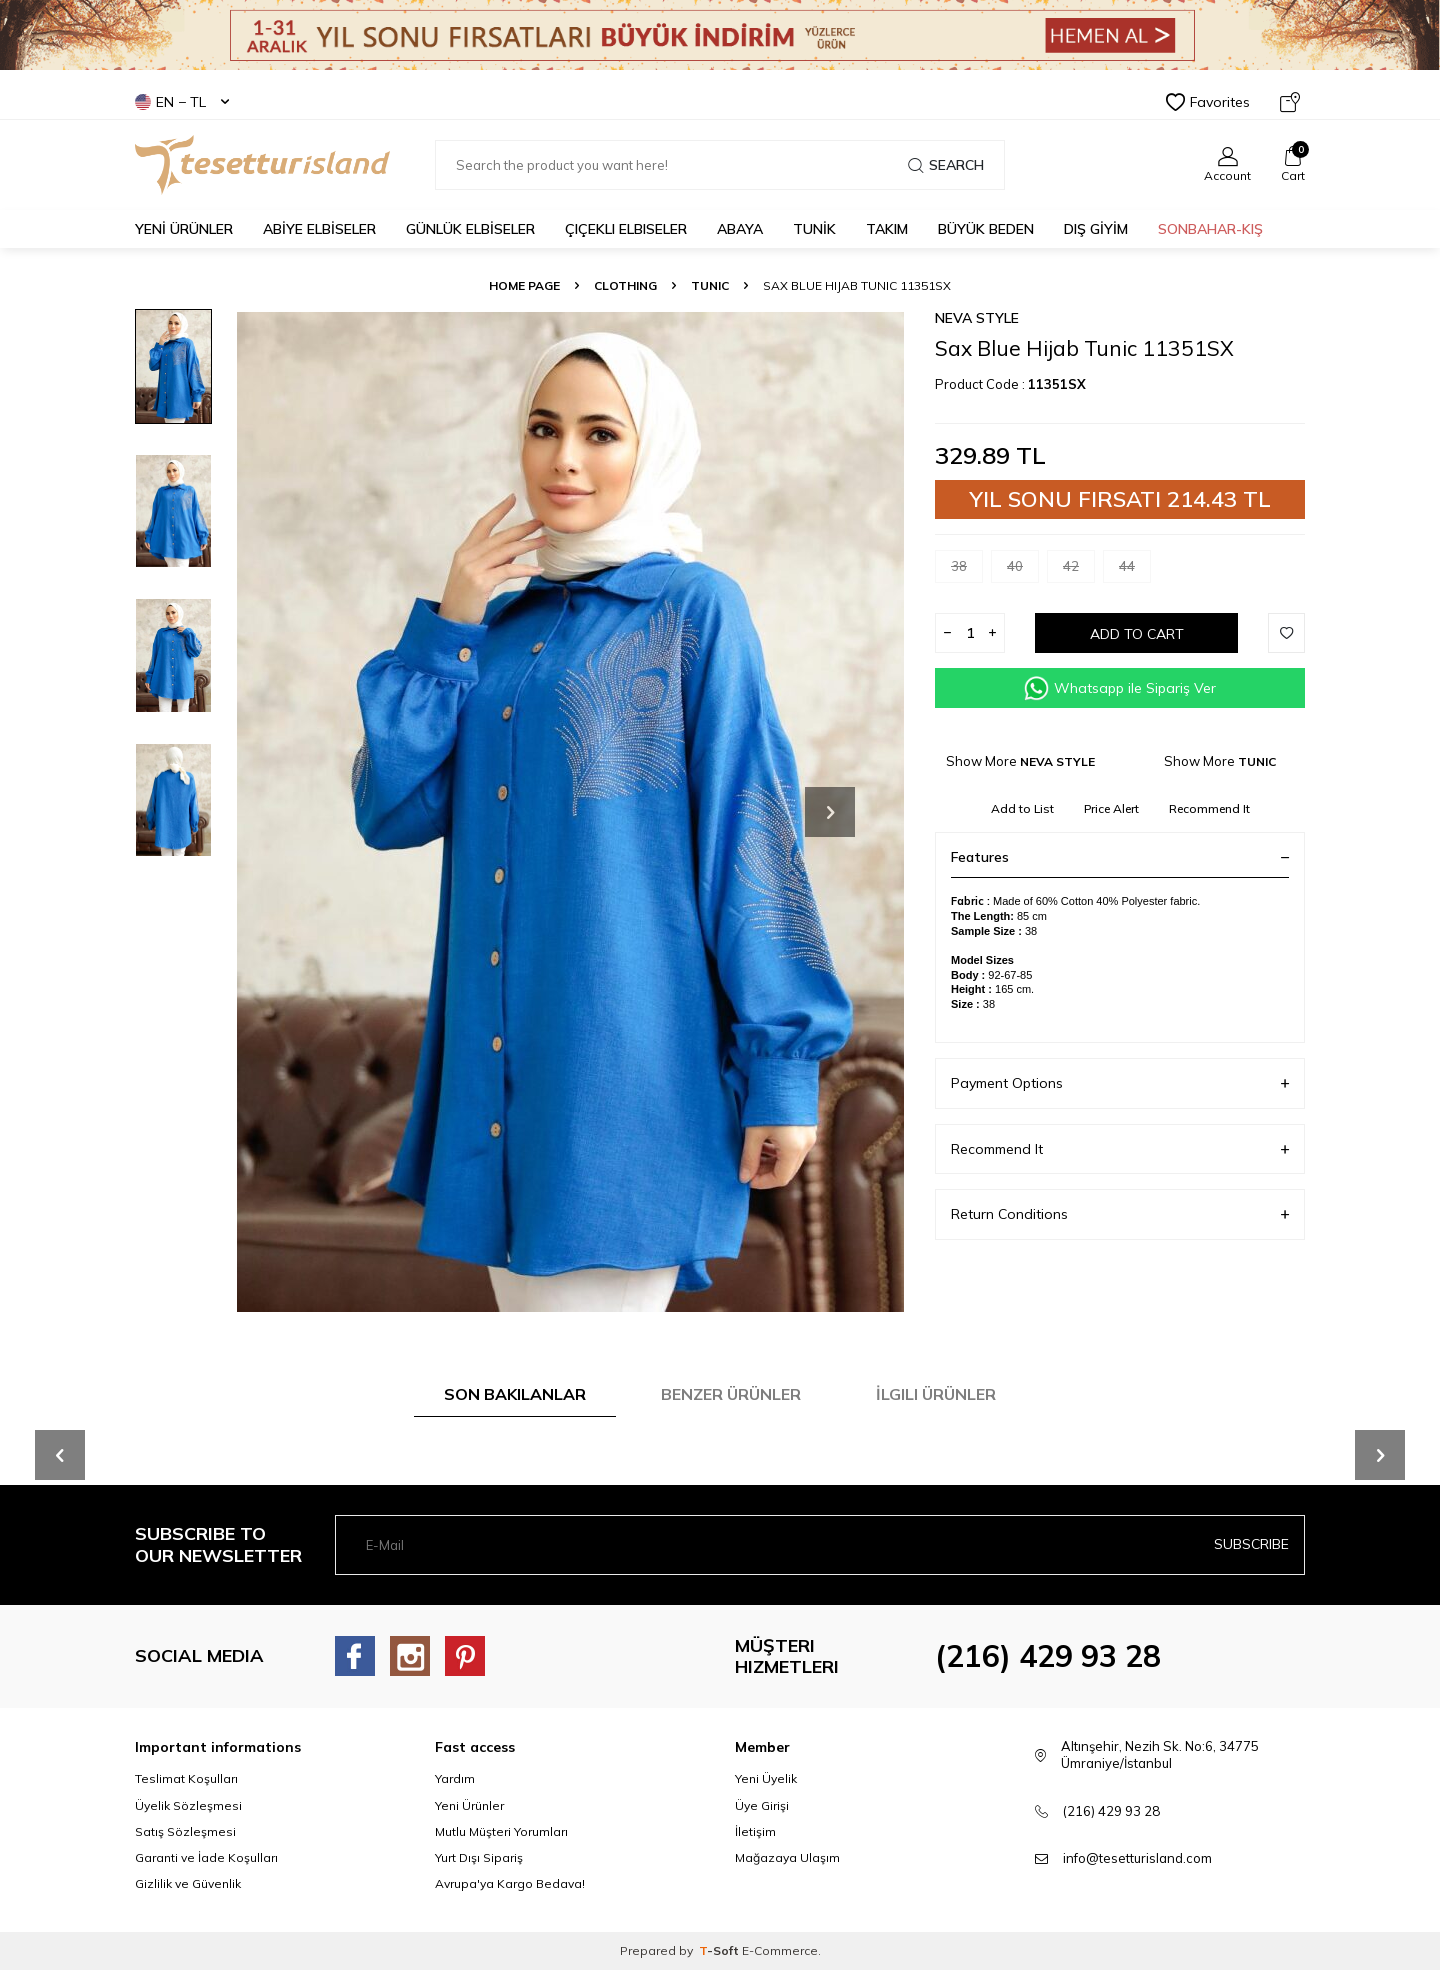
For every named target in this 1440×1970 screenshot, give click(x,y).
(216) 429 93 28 (1048, 1656)
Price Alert (1111, 808)
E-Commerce (780, 1950)
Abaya (740, 229)
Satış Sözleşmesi (185, 1831)
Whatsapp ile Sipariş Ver (1120, 688)
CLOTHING (625, 285)
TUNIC (710, 285)
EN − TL (182, 102)
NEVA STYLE (977, 318)
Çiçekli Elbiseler (626, 229)
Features (1120, 857)
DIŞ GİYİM (1096, 229)
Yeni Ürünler (469, 1805)
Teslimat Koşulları (186, 1778)
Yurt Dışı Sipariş (479, 1857)
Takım (887, 229)
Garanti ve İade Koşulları (206, 1857)
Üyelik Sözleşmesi (188, 1805)
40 (1023, 570)
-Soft (720, 1950)
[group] (570, 811)
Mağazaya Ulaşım (787, 1857)
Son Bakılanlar (515, 1394)
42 (1079, 570)
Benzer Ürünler (731, 1394)
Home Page (524, 285)
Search (946, 165)
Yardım (455, 1778)
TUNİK (814, 229)
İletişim (755, 1831)
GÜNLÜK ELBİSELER (470, 229)
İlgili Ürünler (936, 1394)
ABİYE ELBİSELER (319, 229)
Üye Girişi (762, 1805)
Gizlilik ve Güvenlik (188, 1883)
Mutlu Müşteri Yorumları (501, 1831)
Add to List (1022, 808)
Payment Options (1120, 1083)
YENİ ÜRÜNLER (184, 229)
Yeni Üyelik (766, 1778)
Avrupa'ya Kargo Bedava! (510, 1883)
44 (1135, 570)
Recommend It (1209, 808)
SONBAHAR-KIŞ (1210, 229)
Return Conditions (1120, 1214)
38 (967, 570)
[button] (830, 812)
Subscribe (1251, 1544)
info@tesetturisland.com (1137, 1858)
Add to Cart (1137, 634)
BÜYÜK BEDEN (986, 229)
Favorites (1208, 102)
